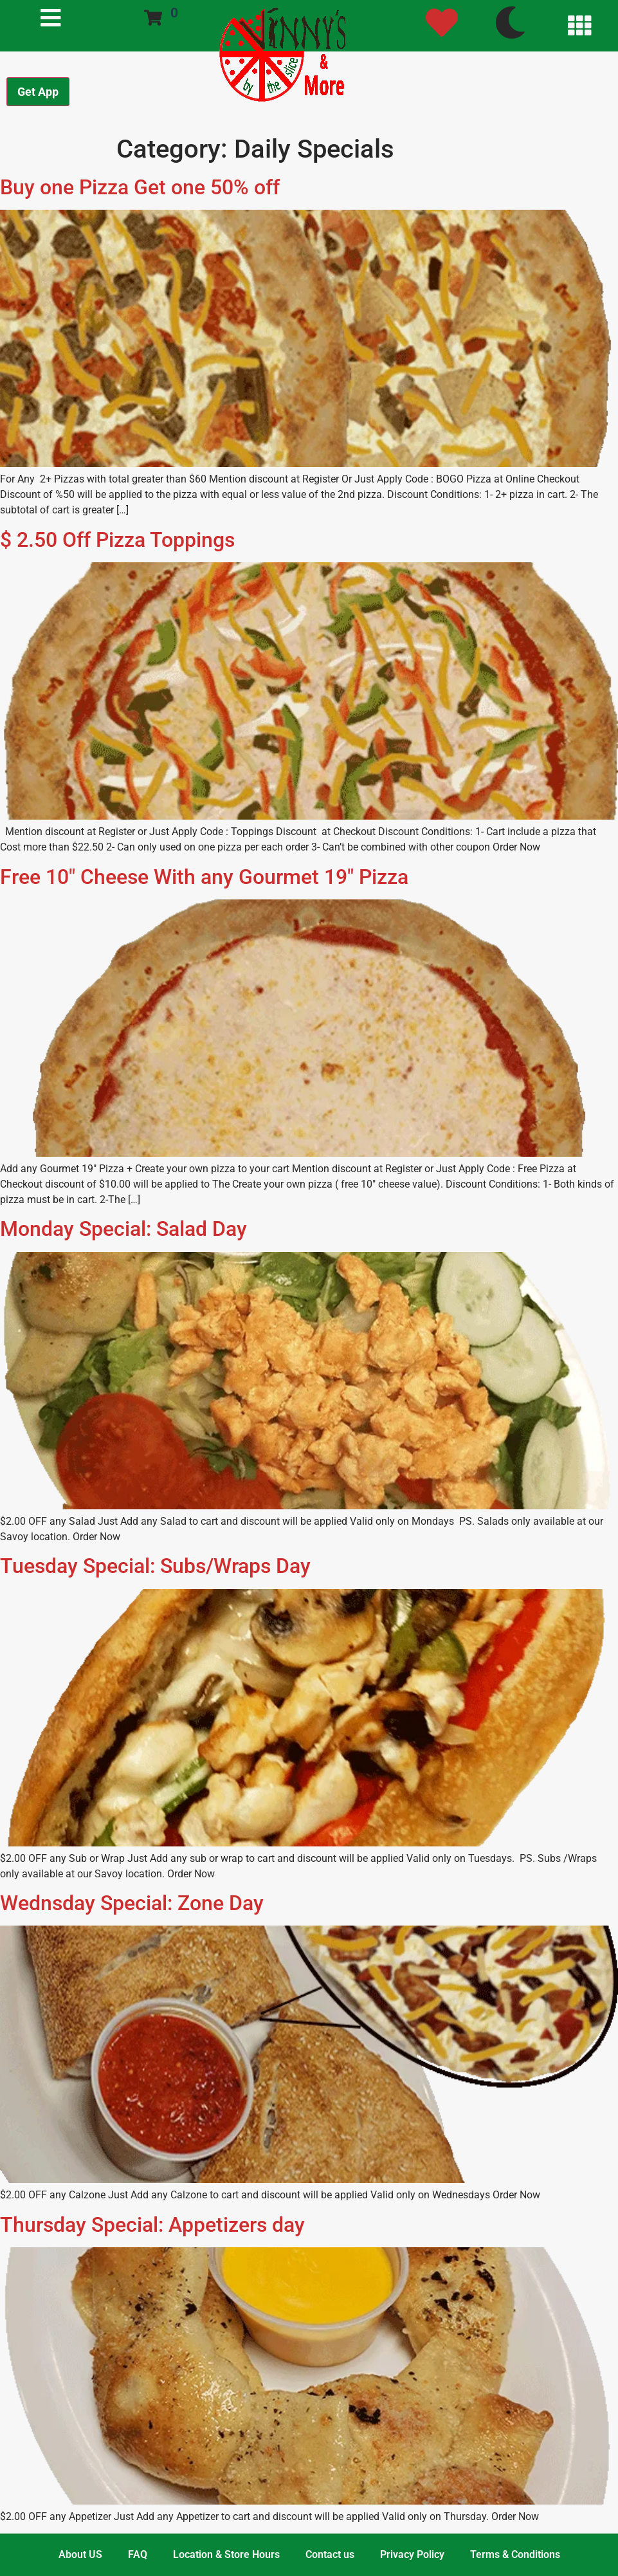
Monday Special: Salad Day (123, 1229)
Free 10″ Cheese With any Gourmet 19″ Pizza (204, 877)
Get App (38, 91)
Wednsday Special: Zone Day (132, 1903)
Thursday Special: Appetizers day (152, 2225)
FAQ (137, 2554)
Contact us (329, 2554)
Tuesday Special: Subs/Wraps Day (155, 1566)
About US (80, 2554)
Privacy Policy (412, 2554)
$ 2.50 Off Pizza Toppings (117, 540)
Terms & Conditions (515, 2554)
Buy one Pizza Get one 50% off (140, 187)
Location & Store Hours (226, 2554)
